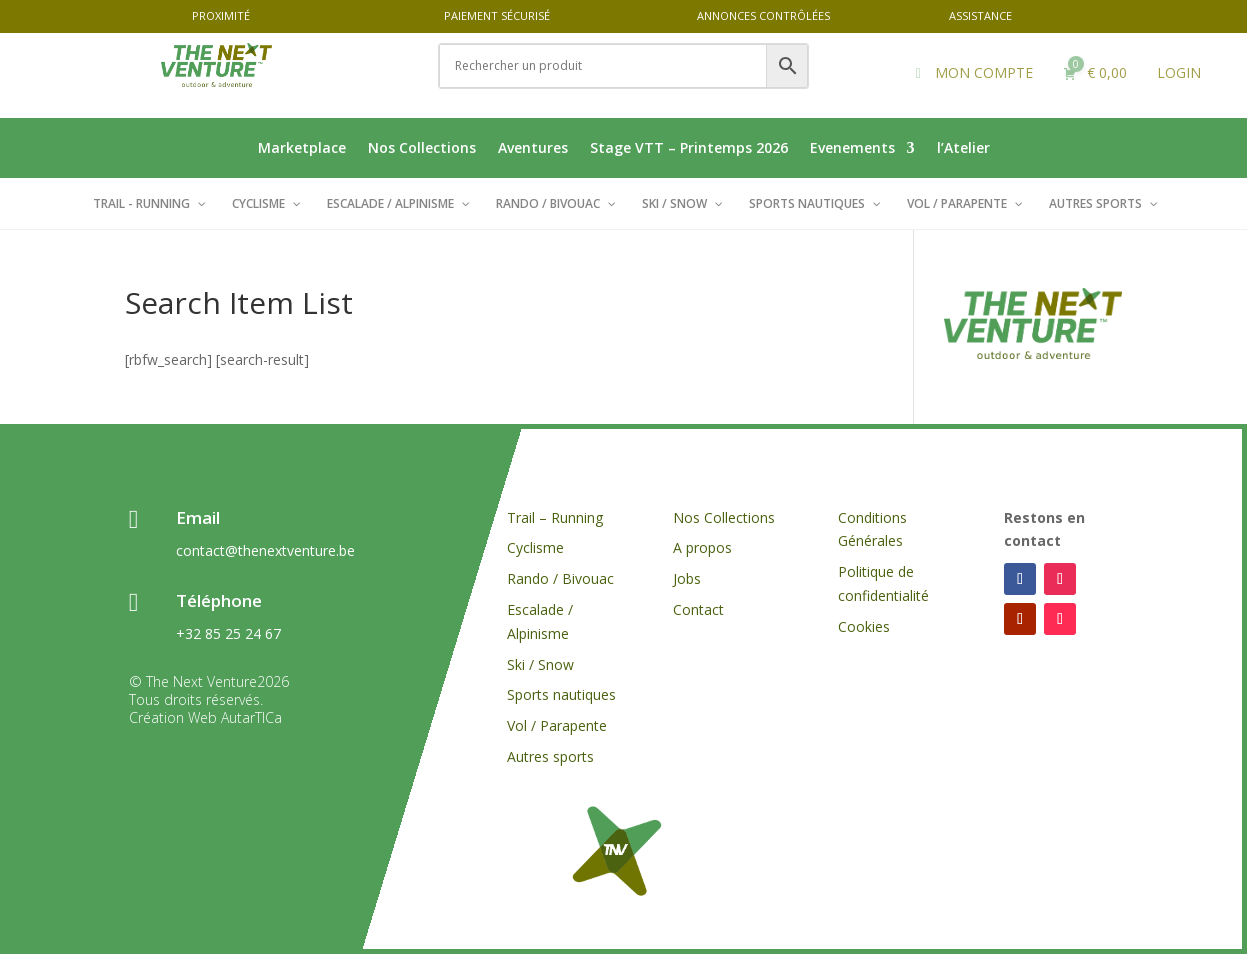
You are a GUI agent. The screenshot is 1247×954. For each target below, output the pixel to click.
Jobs (687, 578)
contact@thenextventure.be (265, 550)
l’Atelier (963, 149)
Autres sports (550, 756)
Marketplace (302, 149)
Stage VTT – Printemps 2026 (689, 149)
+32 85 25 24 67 (228, 633)
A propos (702, 547)
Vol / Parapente (557, 725)
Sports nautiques (561, 694)
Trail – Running (555, 517)
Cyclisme (535, 547)
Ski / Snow (540, 664)
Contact (698, 609)
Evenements (852, 149)
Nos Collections (422, 149)
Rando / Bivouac (560, 578)
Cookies (866, 626)
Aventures (533, 149)
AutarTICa (251, 717)
